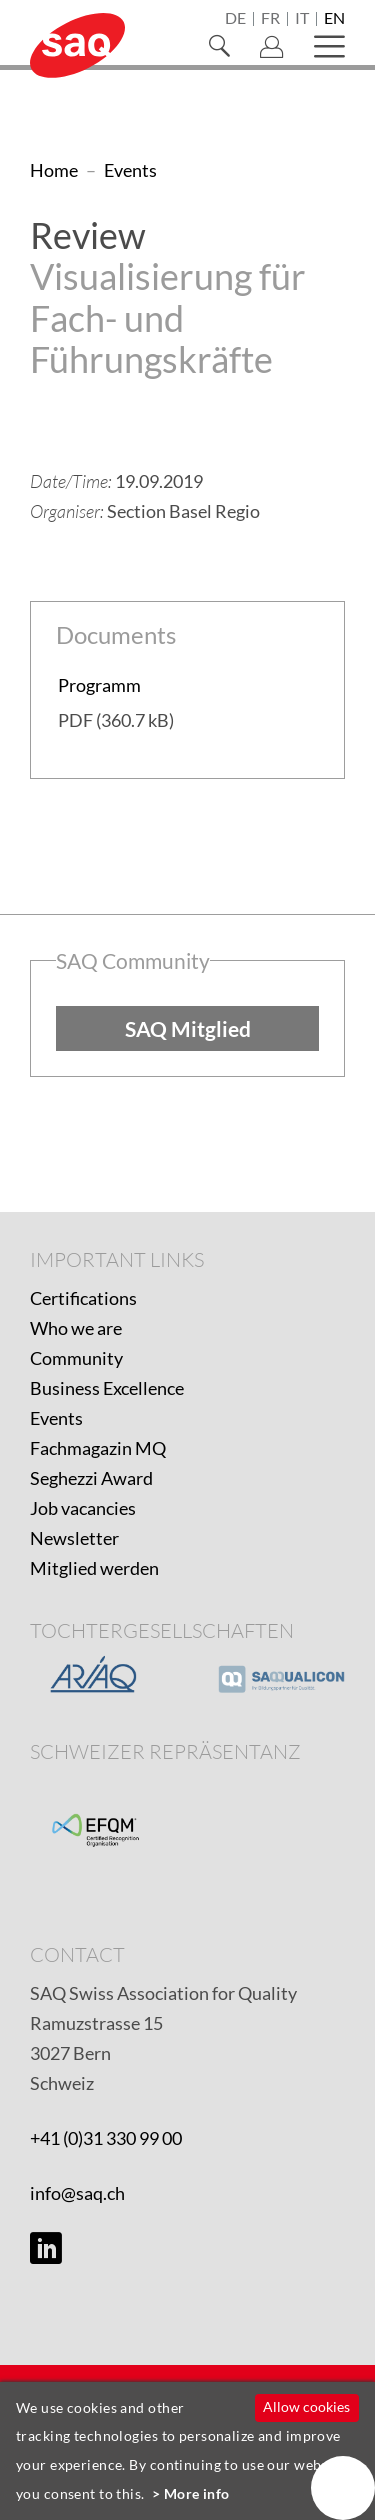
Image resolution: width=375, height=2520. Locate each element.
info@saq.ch (77, 2193)
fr (270, 19)
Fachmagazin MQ (98, 1448)
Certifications (83, 1298)
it (302, 19)
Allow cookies (306, 2406)
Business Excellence (107, 1388)
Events (56, 1418)
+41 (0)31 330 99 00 (106, 2138)
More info (197, 2493)
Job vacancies (83, 1508)
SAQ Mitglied (188, 1028)
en (334, 19)
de (235, 19)
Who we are (76, 1328)
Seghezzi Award (91, 1478)
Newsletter (74, 1538)
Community (76, 1358)
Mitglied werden (94, 1568)
